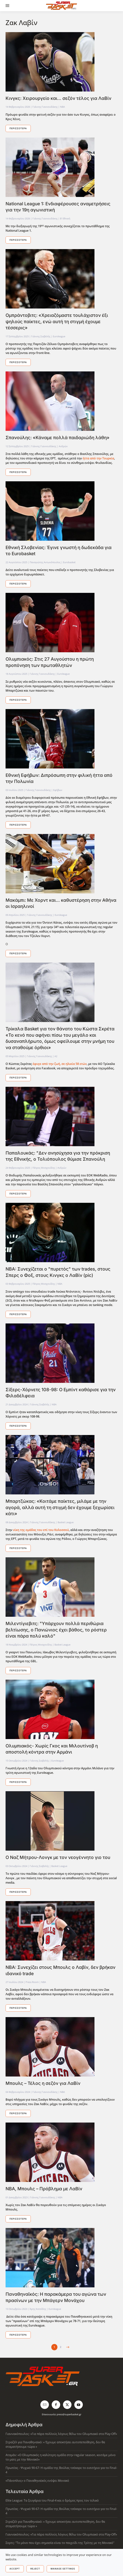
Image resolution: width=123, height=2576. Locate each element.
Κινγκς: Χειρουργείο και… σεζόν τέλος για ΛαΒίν (58, 98)
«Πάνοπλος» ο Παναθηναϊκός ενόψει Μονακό (37, 2481)
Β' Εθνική (65, 218)
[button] (7, 5)
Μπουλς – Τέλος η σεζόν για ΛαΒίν (43, 2083)
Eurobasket (69, 562)
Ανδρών (63, 446)
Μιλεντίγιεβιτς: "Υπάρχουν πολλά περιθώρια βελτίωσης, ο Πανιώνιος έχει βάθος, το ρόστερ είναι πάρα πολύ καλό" (56, 1630)
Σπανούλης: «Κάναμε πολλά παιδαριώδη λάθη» (57, 437)
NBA (62, 106)
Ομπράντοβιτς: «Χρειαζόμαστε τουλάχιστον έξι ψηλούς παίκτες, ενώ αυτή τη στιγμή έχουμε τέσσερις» (57, 321)
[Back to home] (61, 5)
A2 (55, 1056)
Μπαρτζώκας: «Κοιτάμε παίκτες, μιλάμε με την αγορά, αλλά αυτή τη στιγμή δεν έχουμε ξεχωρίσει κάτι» (60, 1507)
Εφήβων (57, 790)
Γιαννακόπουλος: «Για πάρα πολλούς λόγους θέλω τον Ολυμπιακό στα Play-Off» (61, 2434)
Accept (14, 2568)
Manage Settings (63, 2568)
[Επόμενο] (68, 2347)
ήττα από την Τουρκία (98, 458)
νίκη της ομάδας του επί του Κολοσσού (41, 1530)
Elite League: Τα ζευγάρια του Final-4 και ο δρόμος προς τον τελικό (52, 2500)
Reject (35, 2568)
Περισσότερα (18, 128)
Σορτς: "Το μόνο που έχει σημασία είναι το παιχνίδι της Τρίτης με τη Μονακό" (60, 2543)
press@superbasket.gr (69, 2414)
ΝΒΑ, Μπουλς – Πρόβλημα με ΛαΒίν (44, 2188)
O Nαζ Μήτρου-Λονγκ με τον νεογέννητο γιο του (58, 1857)
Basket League (66, 1522)
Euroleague (59, 336)
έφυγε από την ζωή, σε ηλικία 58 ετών (60, 1064)
